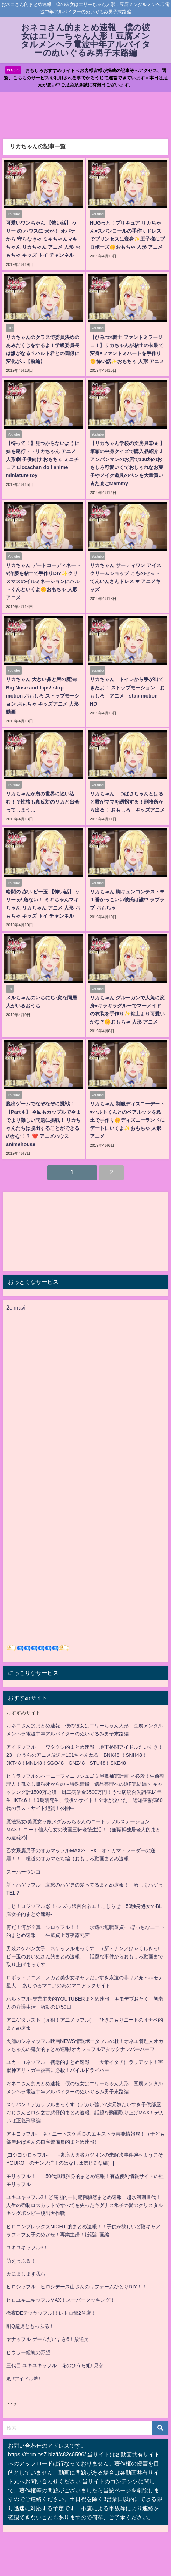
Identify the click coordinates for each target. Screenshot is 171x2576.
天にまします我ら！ (28, 2273)
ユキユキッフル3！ (27, 2247)
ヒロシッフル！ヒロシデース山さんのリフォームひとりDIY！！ (76, 2286)
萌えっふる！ (21, 2260)
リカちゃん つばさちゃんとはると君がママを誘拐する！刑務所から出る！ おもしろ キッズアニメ (127, 801)
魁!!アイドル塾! (23, 2378)
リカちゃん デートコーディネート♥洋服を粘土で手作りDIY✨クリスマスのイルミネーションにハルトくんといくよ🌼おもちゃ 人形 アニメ (43, 581)
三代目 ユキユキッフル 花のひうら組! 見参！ (57, 2365)
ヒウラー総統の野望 (28, 2352)
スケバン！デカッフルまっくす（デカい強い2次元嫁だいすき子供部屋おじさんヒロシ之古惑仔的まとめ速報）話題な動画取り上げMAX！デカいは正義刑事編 (85, 2112)
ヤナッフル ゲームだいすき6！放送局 (47, 2339)
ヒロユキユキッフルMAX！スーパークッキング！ (60, 2300)
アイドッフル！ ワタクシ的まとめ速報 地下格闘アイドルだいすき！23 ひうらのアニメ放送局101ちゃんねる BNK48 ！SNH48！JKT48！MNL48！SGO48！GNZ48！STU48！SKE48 (84, 1755)
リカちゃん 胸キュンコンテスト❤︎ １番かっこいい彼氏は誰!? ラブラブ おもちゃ (127, 899)
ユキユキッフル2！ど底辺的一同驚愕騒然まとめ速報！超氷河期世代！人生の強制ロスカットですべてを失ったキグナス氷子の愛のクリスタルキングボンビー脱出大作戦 (84, 2205)
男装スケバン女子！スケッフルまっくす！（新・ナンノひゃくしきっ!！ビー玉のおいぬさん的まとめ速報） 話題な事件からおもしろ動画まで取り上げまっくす (85, 1956)
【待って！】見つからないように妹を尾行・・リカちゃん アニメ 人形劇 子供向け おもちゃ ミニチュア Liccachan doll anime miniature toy (42, 459)
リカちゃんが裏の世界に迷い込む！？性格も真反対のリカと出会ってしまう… (42, 801)
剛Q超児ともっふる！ (30, 2326)
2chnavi (16, 1307)
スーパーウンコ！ (25, 1871)
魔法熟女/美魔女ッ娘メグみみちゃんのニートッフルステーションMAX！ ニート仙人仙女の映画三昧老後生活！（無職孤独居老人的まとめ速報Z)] (83, 1829)
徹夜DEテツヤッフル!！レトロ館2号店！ (51, 2312)
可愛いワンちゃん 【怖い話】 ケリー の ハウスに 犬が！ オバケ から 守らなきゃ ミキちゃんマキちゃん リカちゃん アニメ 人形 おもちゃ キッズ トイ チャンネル (43, 238)
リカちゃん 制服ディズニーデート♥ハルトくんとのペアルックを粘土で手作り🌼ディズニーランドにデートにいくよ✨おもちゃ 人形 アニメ (127, 1119)
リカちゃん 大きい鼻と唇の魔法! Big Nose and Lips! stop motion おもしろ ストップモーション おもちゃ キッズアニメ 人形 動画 (42, 695)
